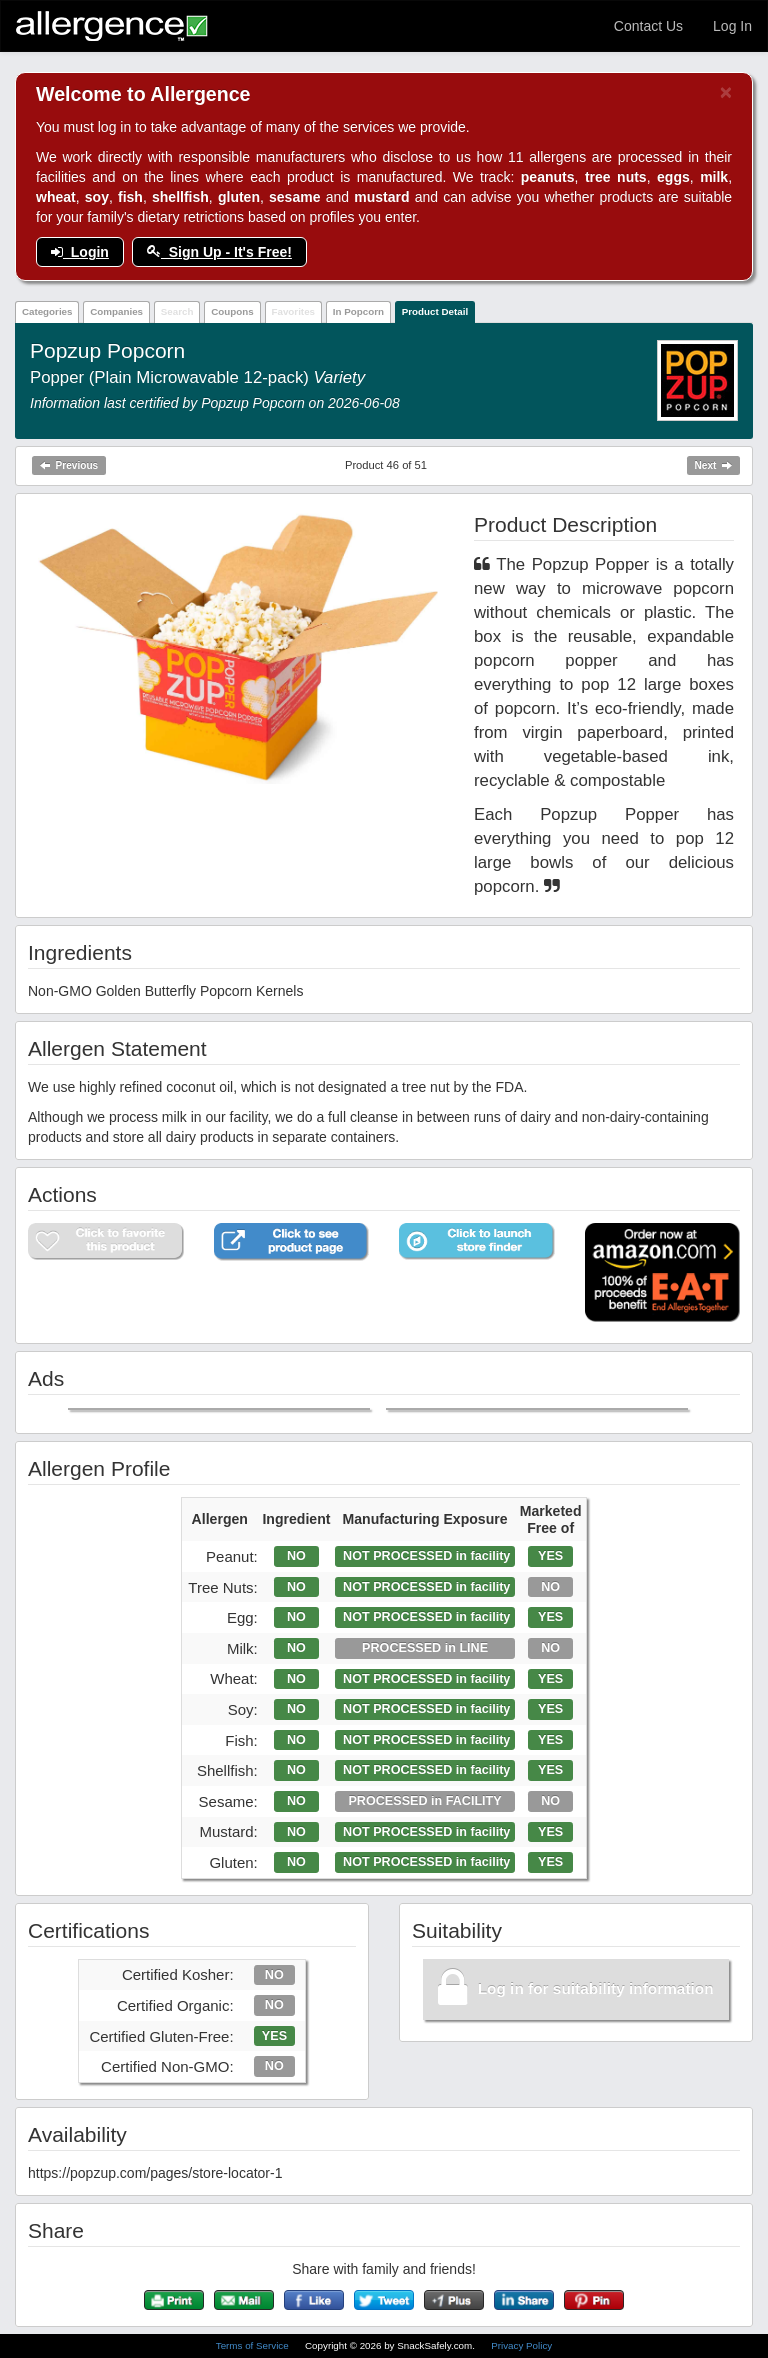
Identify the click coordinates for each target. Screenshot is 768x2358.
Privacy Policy (521, 2345)
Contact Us (648, 26)
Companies (116, 311)
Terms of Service (254, 2345)
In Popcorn (358, 311)
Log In (732, 26)
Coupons (232, 311)
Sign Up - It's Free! (219, 252)
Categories (47, 311)
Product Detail (435, 311)
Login (80, 252)
